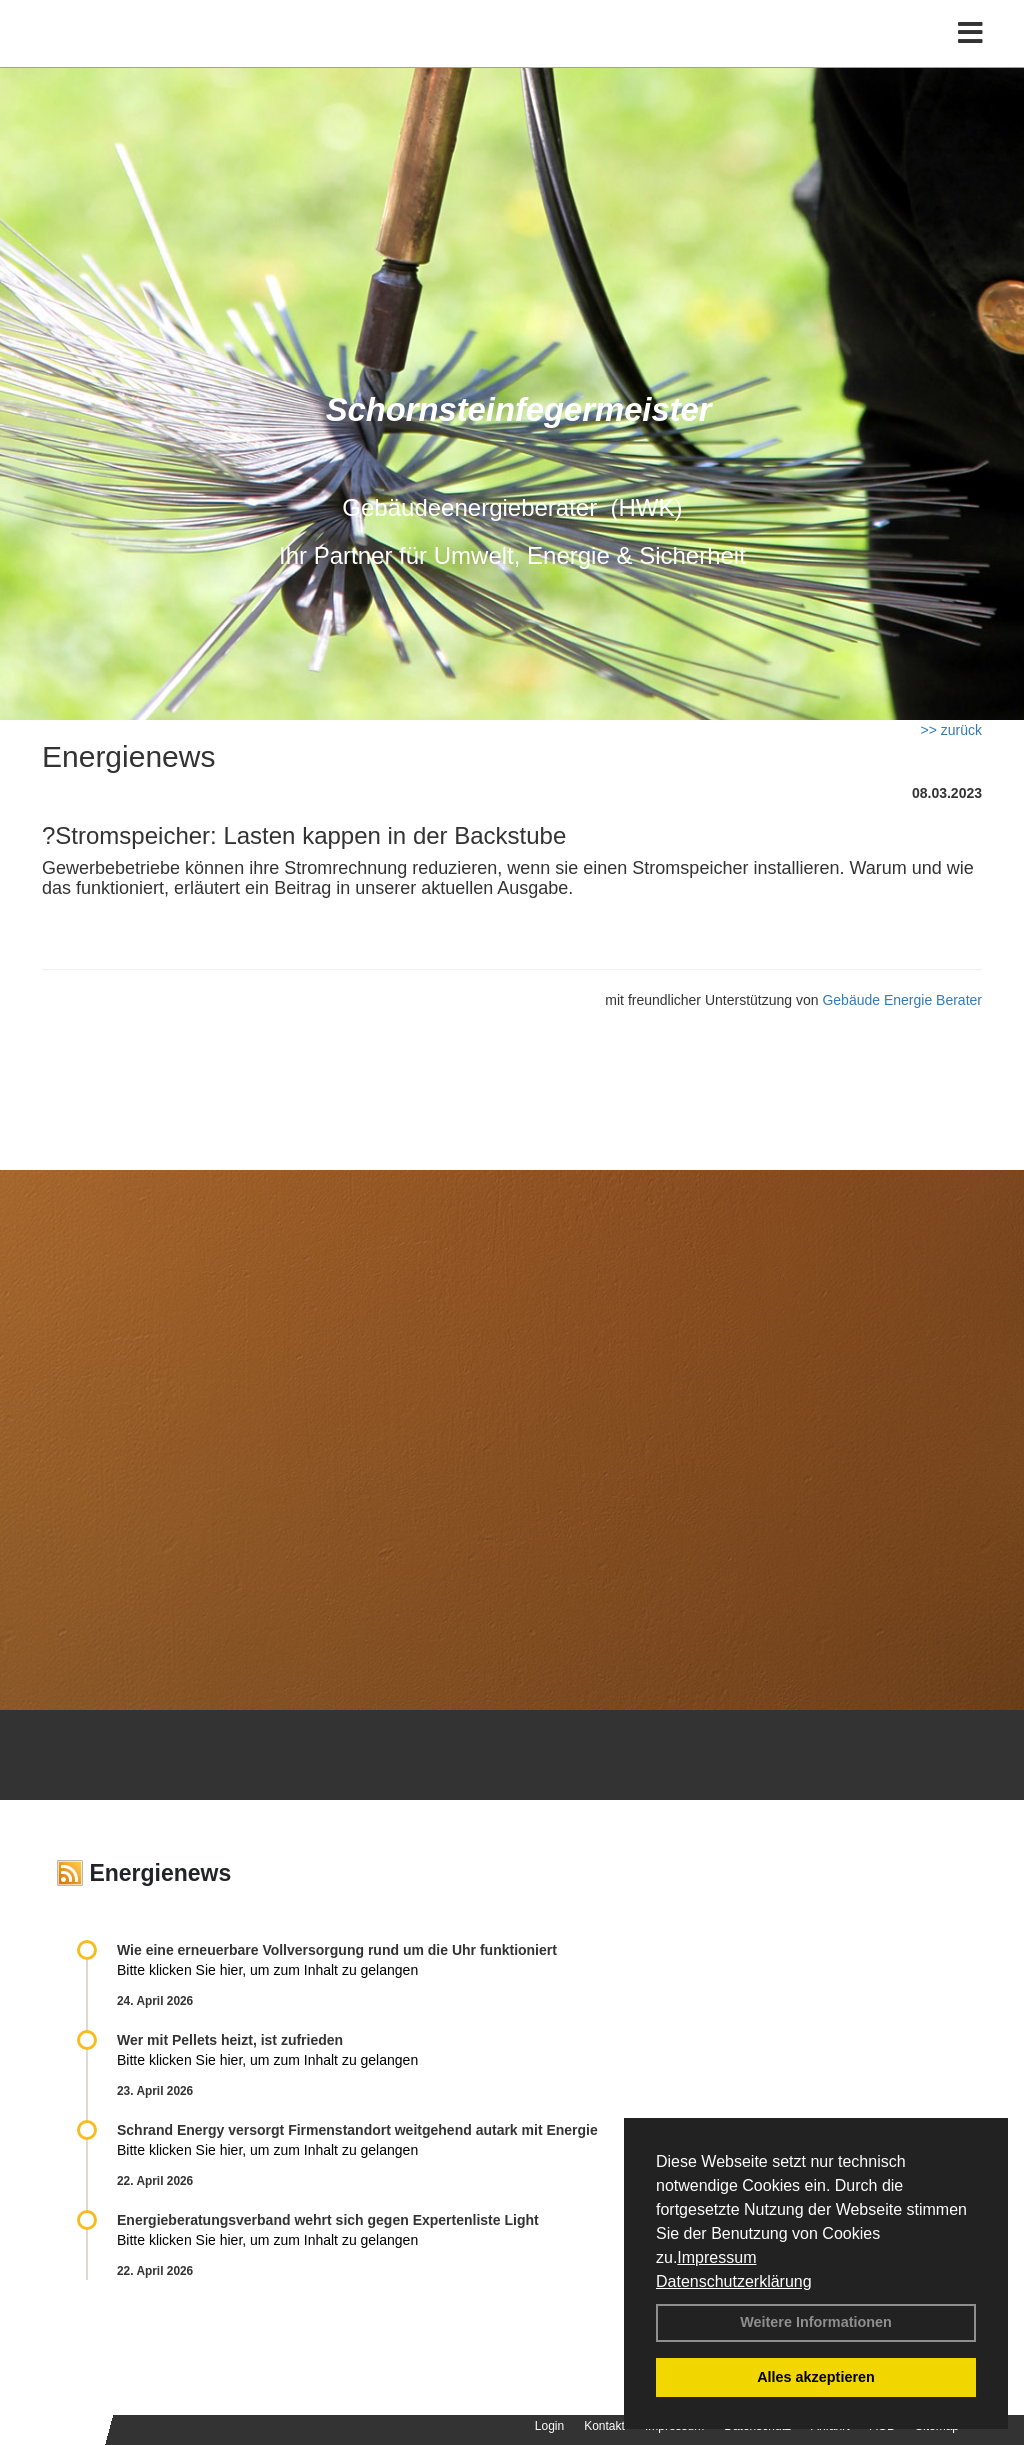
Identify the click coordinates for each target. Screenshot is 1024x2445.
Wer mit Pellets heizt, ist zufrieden (230, 2040)
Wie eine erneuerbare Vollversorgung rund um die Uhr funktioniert (337, 1950)
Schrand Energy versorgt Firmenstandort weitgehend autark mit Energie (357, 2130)
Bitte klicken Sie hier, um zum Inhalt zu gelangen (267, 1970)
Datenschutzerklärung (734, 2281)
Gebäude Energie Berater (902, 1000)
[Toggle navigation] (970, 57)
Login (549, 2426)
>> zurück (951, 730)
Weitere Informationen (816, 2322)
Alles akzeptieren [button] (816, 2377)
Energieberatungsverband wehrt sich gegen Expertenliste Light (328, 2220)
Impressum (716, 2257)
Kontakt (604, 2426)
